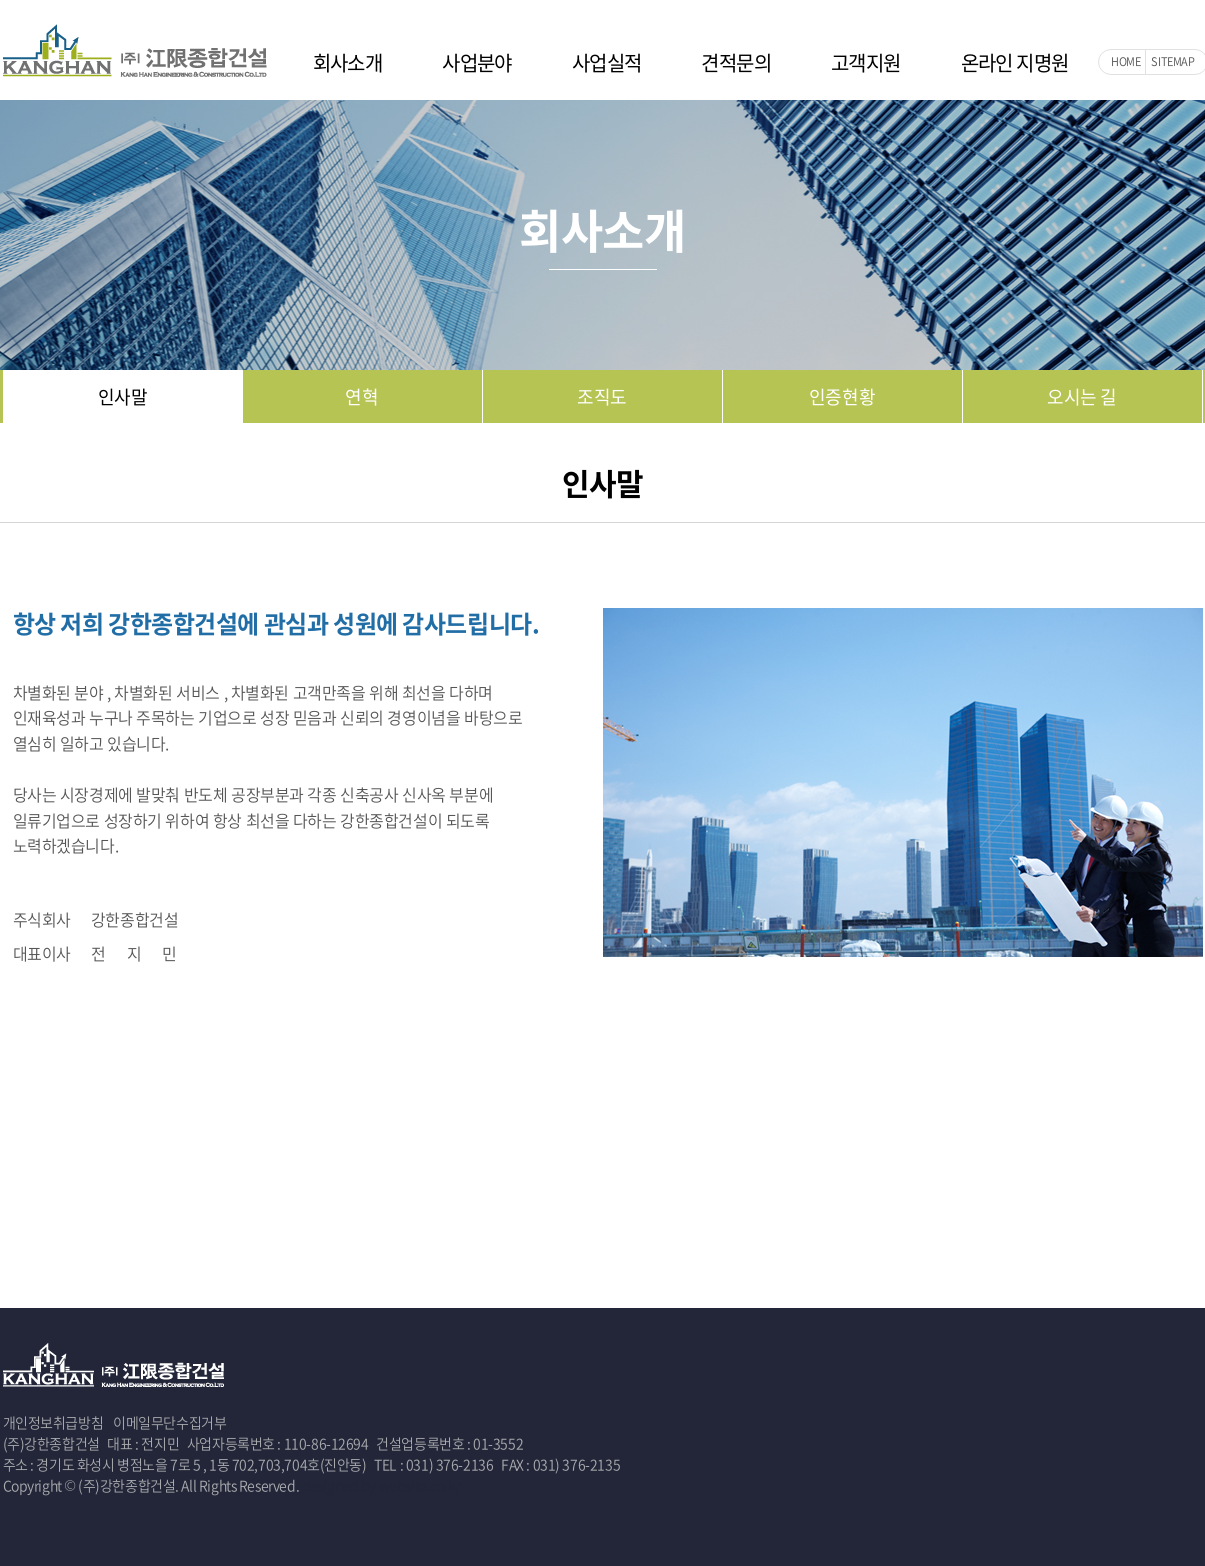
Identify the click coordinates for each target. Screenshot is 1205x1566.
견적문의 (736, 62)
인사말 (123, 396)
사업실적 (607, 62)
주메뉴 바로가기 (0, 0)
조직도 (602, 396)
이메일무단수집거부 (169, 1422)
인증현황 (842, 396)
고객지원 (866, 62)
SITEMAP (1172, 61)
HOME (1125, 61)
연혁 (361, 396)
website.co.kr (420, 1485)
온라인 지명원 (1015, 62)
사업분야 (477, 62)
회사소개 (348, 62)
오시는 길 (1082, 396)
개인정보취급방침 (53, 1422)
